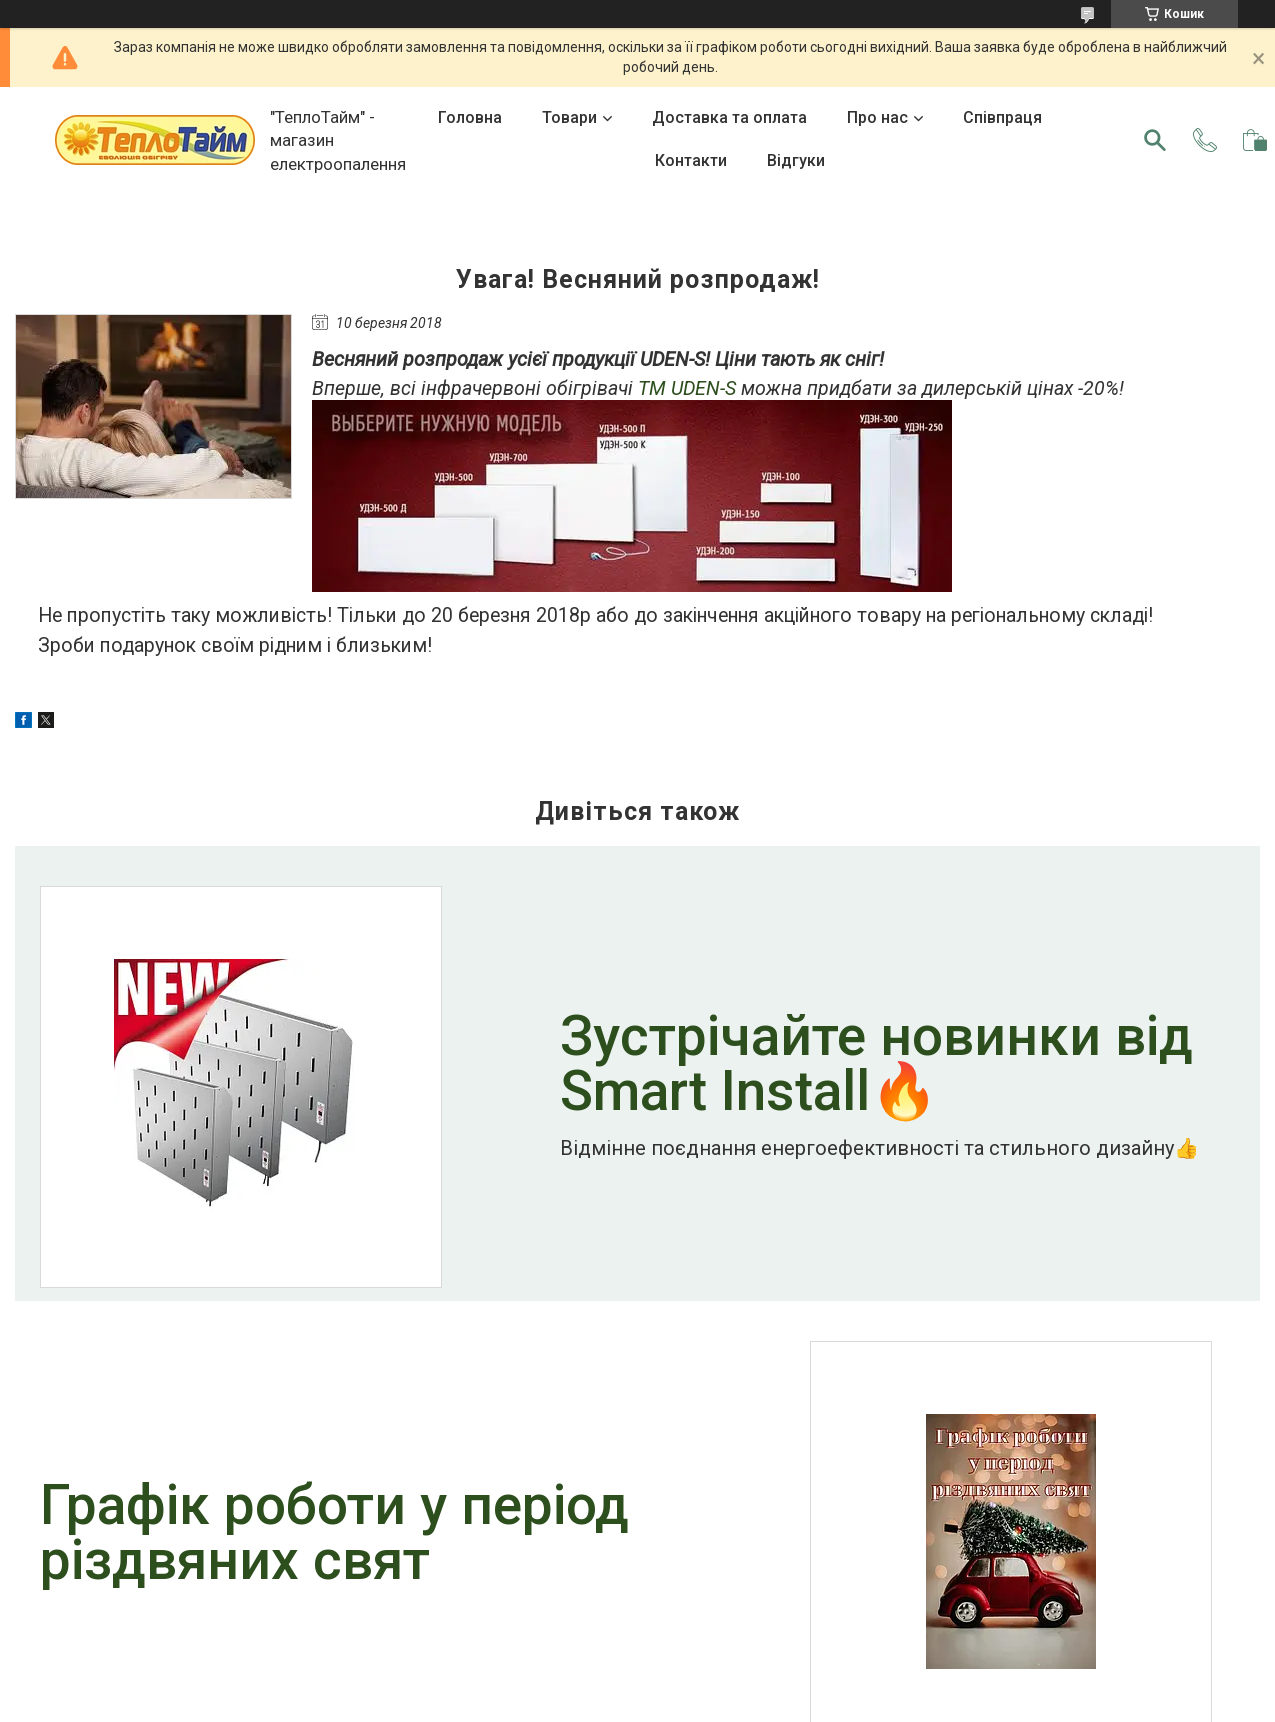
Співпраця (1002, 117)
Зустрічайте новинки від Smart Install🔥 (876, 1066)
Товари (569, 117)
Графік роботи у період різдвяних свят (334, 1535)
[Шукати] (1155, 140)
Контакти (691, 160)
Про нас (877, 117)
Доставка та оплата (729, 117)
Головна (470, 117)
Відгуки (796, 160)
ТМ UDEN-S (687, 388)
